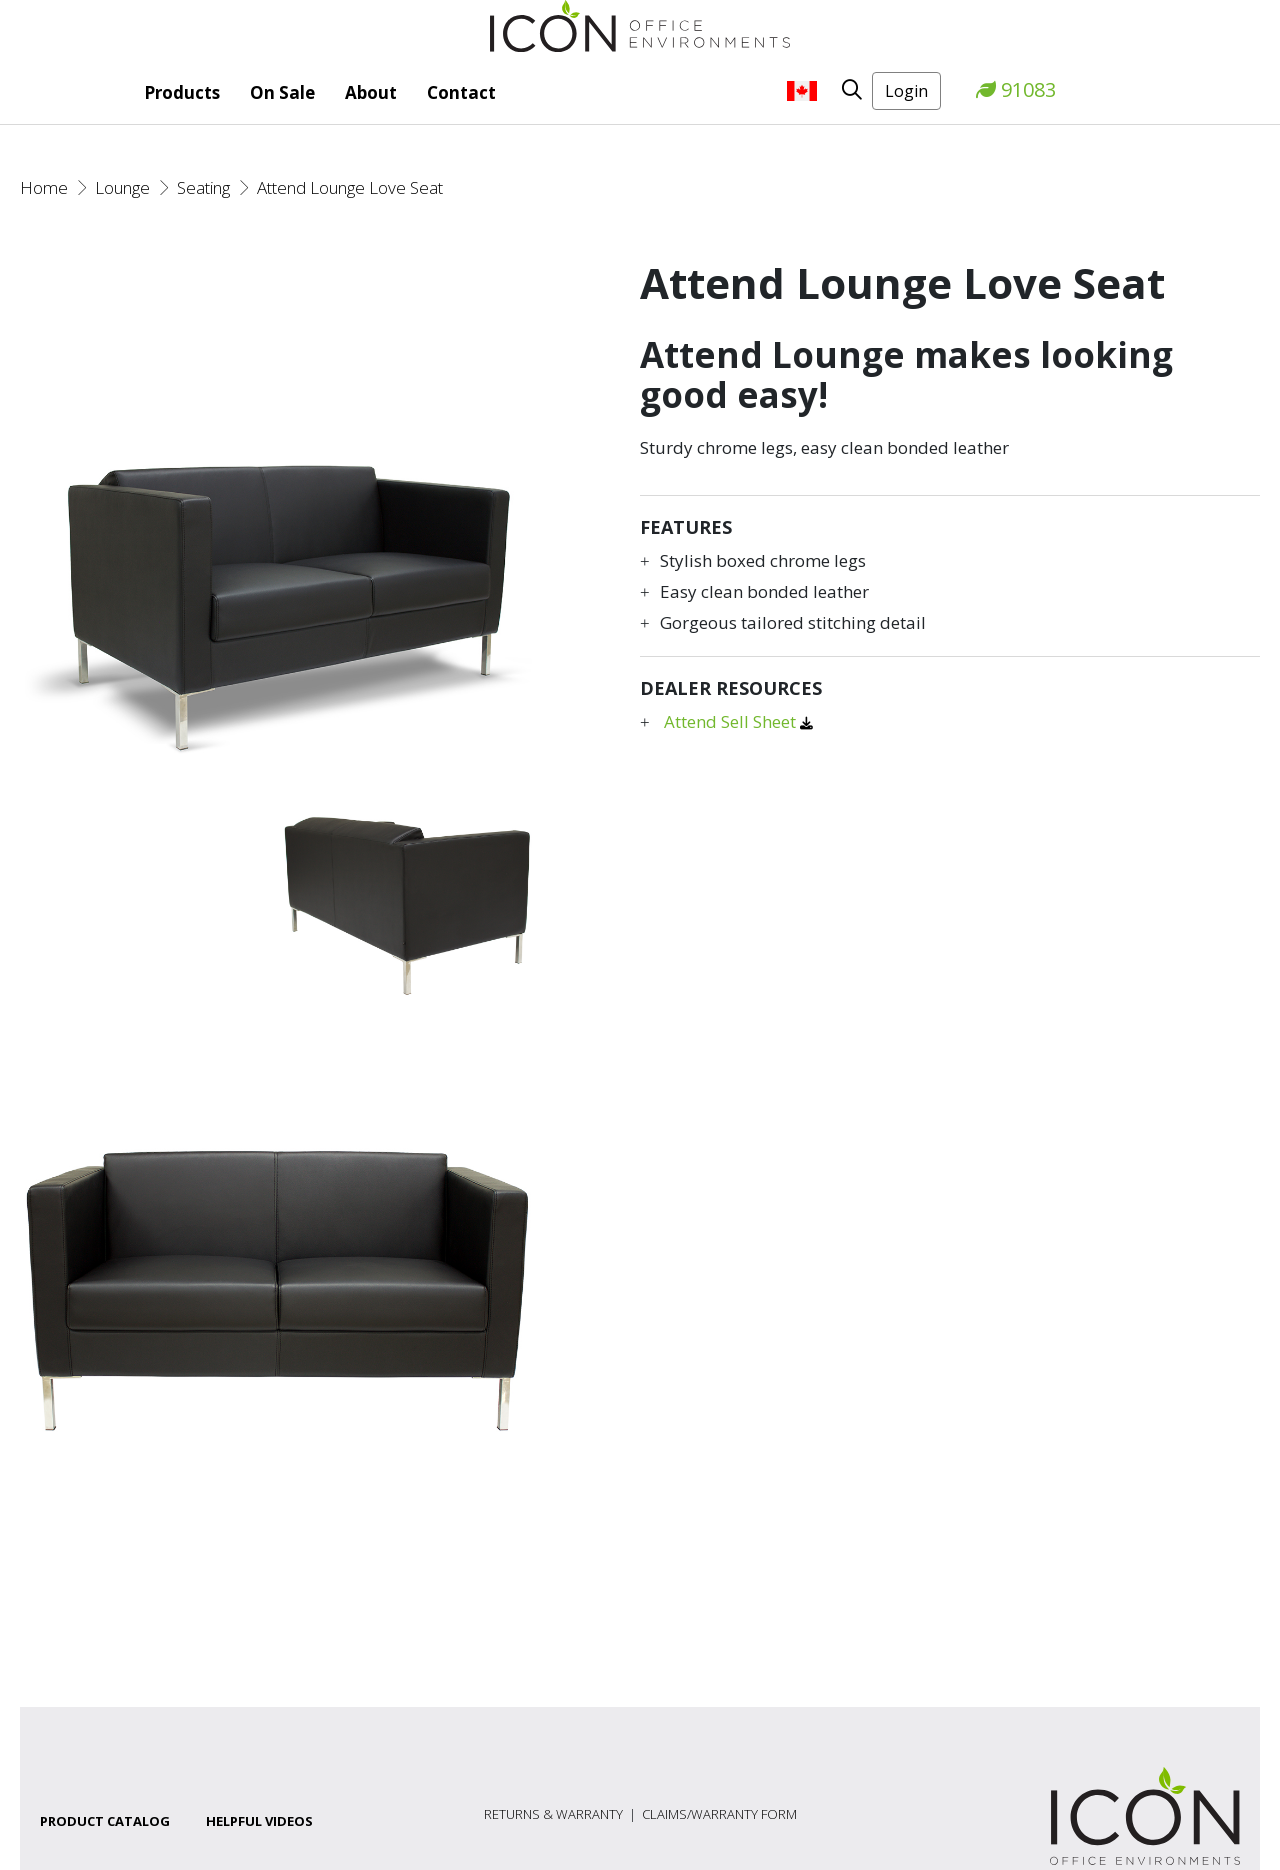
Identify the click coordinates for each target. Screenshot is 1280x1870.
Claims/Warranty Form (719, 1814)
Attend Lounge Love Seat (350, 187)
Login (906, 91)
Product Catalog (105, 1821)
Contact (461, 92)
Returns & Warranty (553, 1814)
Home (44, 187)
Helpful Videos (259, 1821)
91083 (1016, 89)
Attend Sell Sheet (732, 721)
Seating (203, 187)
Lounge (122, 187)
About (371, 92)
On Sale (282, 92)
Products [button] (182, 92)
